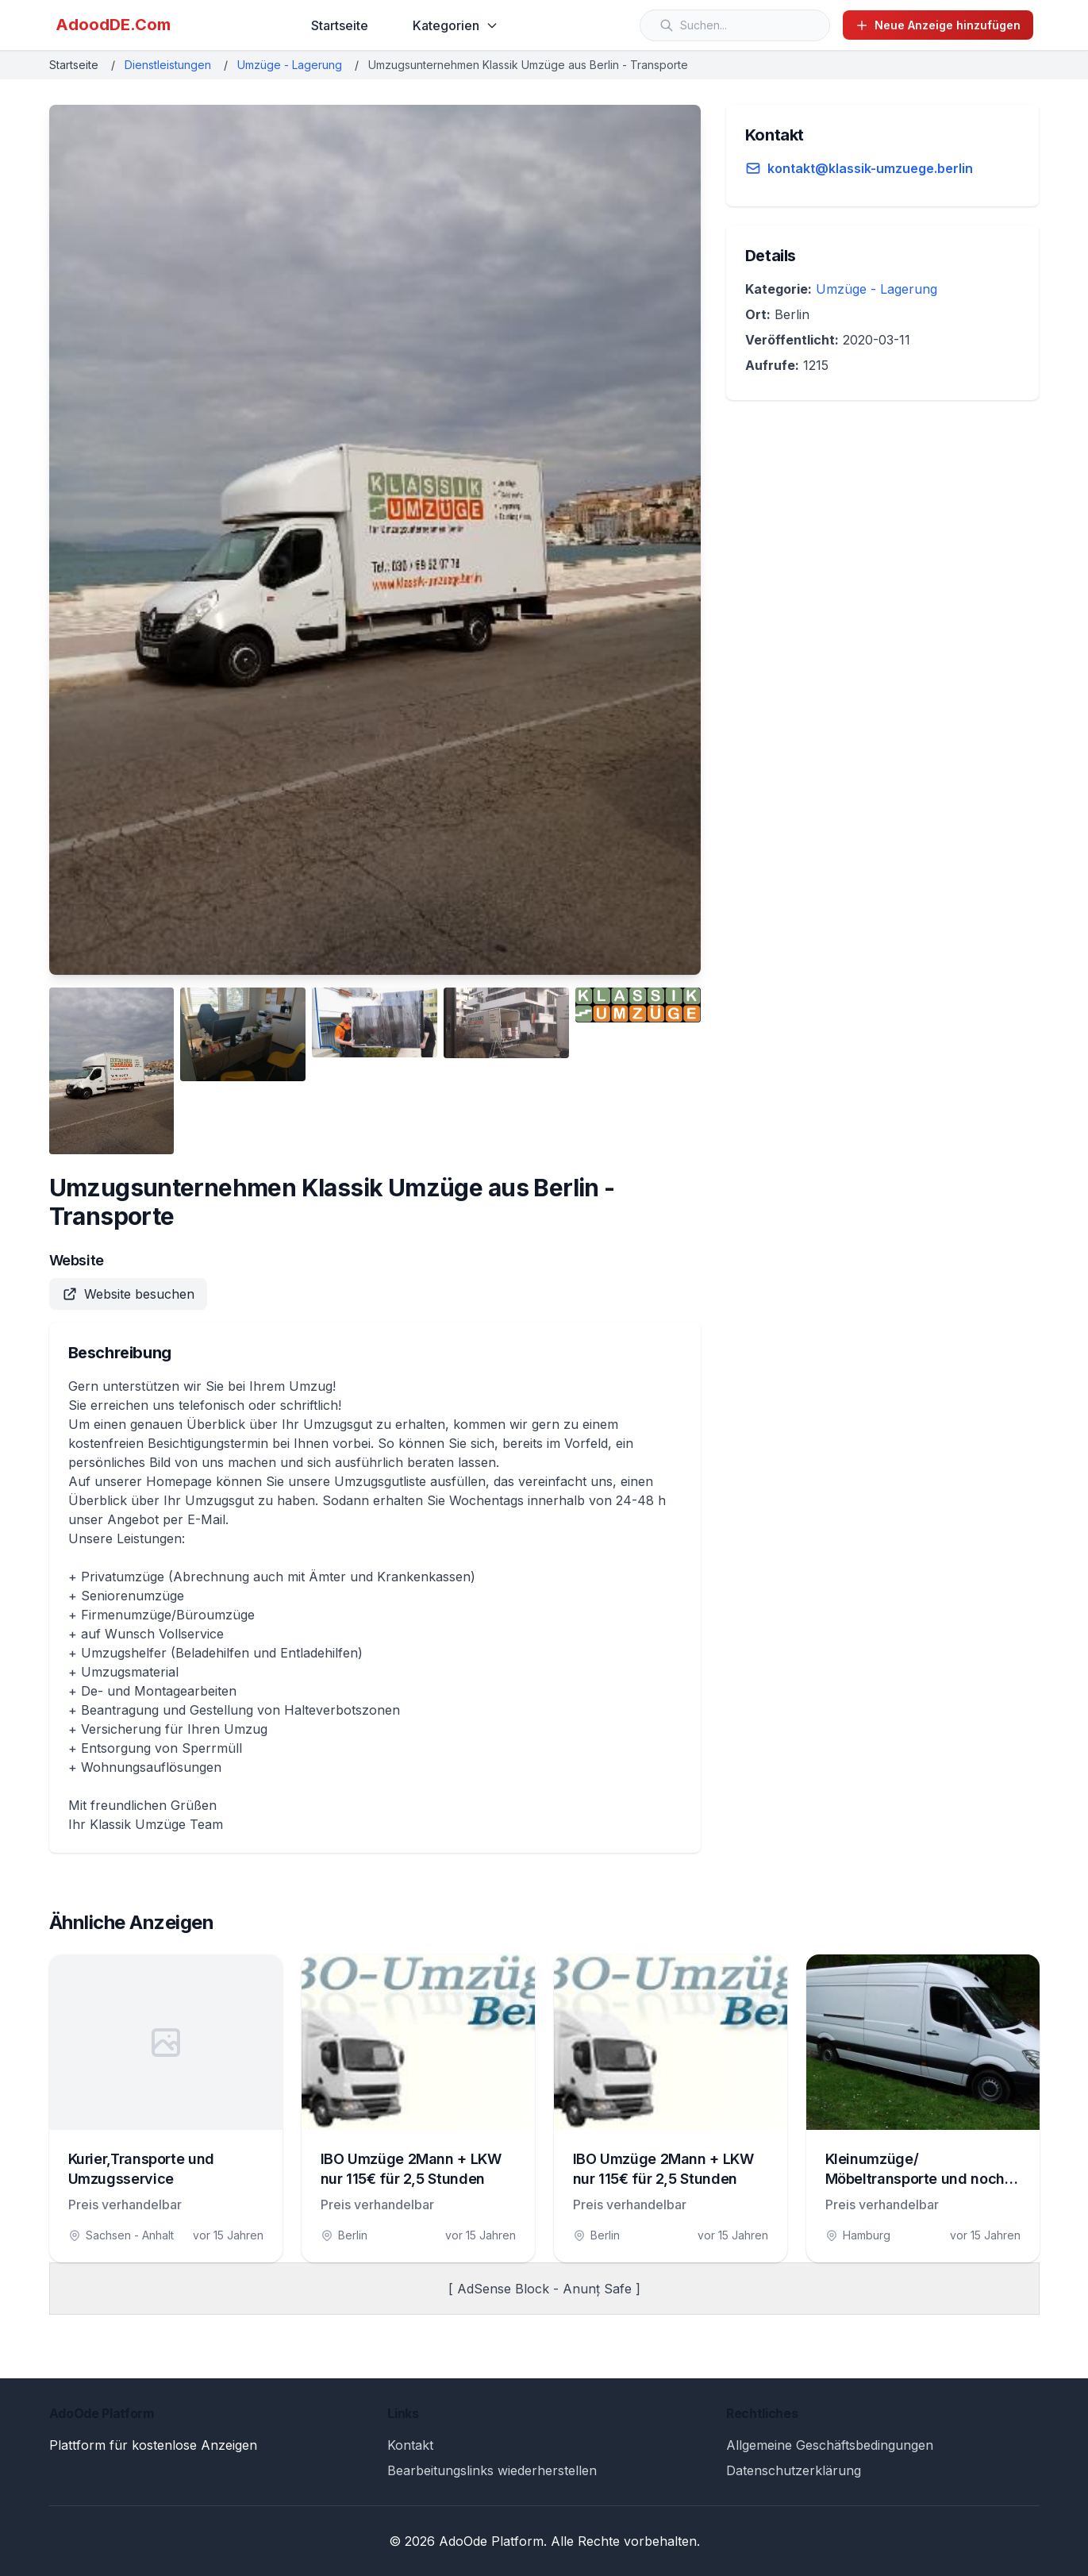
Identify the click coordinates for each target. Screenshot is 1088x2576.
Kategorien (455, 25)
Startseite (339, 25)
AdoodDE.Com (113, 24)
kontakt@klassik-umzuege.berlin (870, 168)
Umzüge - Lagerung (289, 64)
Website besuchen (128, 1294)
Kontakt (410, 2445)
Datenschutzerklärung (793, 2470)
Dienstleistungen (168, 64)
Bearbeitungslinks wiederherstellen (492, 2470)
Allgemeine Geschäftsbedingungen (829, 2445)
